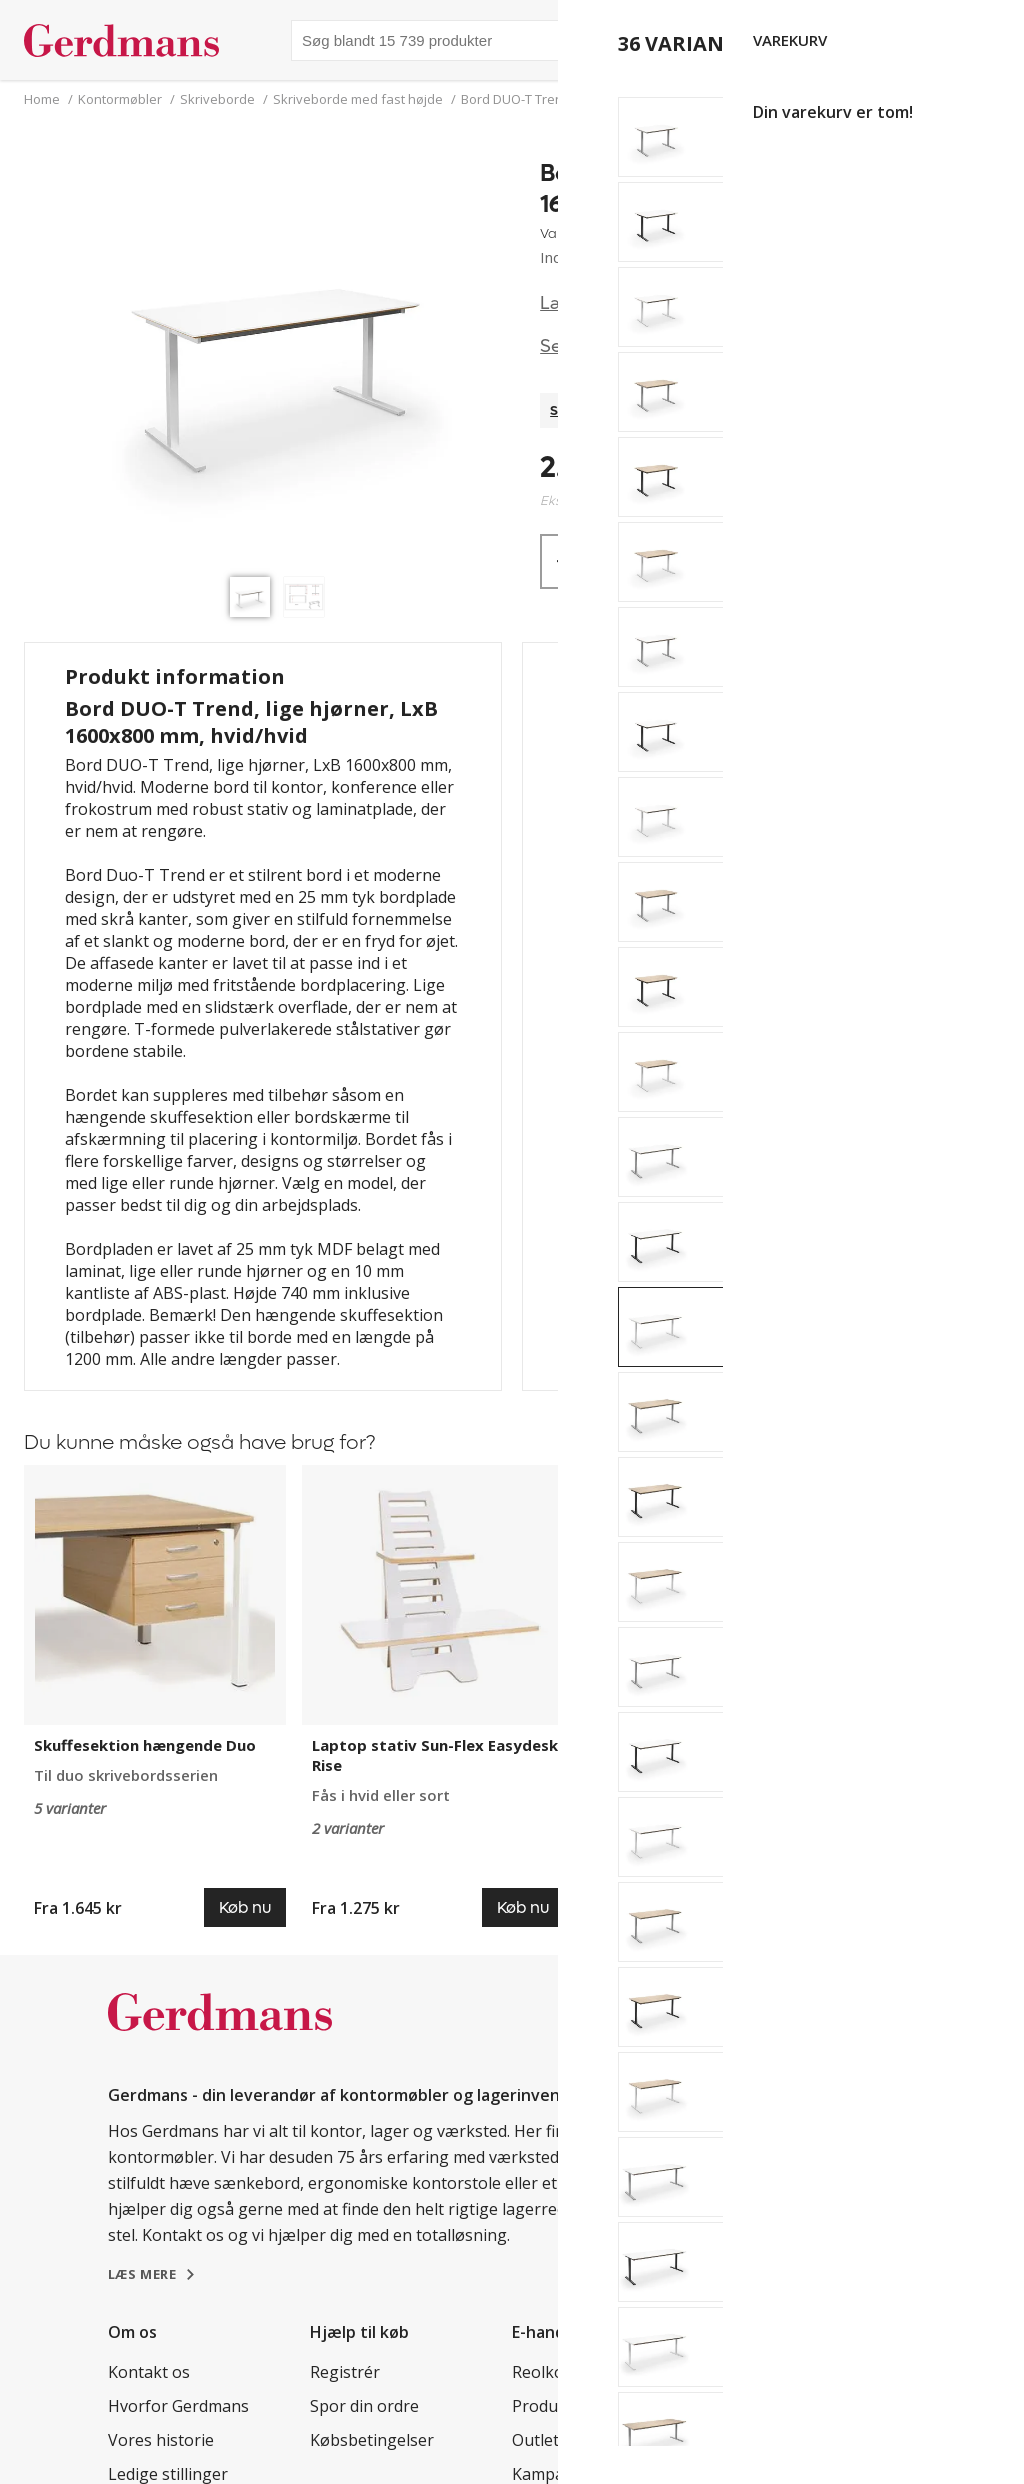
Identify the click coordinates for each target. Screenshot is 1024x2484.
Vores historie (161, 2440)
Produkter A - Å (569, 2406)
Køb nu (814, 561)
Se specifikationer (617, 346)
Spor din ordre (364, 2406)
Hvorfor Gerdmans (178, 2406)
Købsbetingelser (372, 2440)
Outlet (535, 2440)
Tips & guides (765, 2406)
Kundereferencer (778, 2372)
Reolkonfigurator (577, 2372)
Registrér (345, 2372)
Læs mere (583, 303)
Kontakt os (149, 2372)
